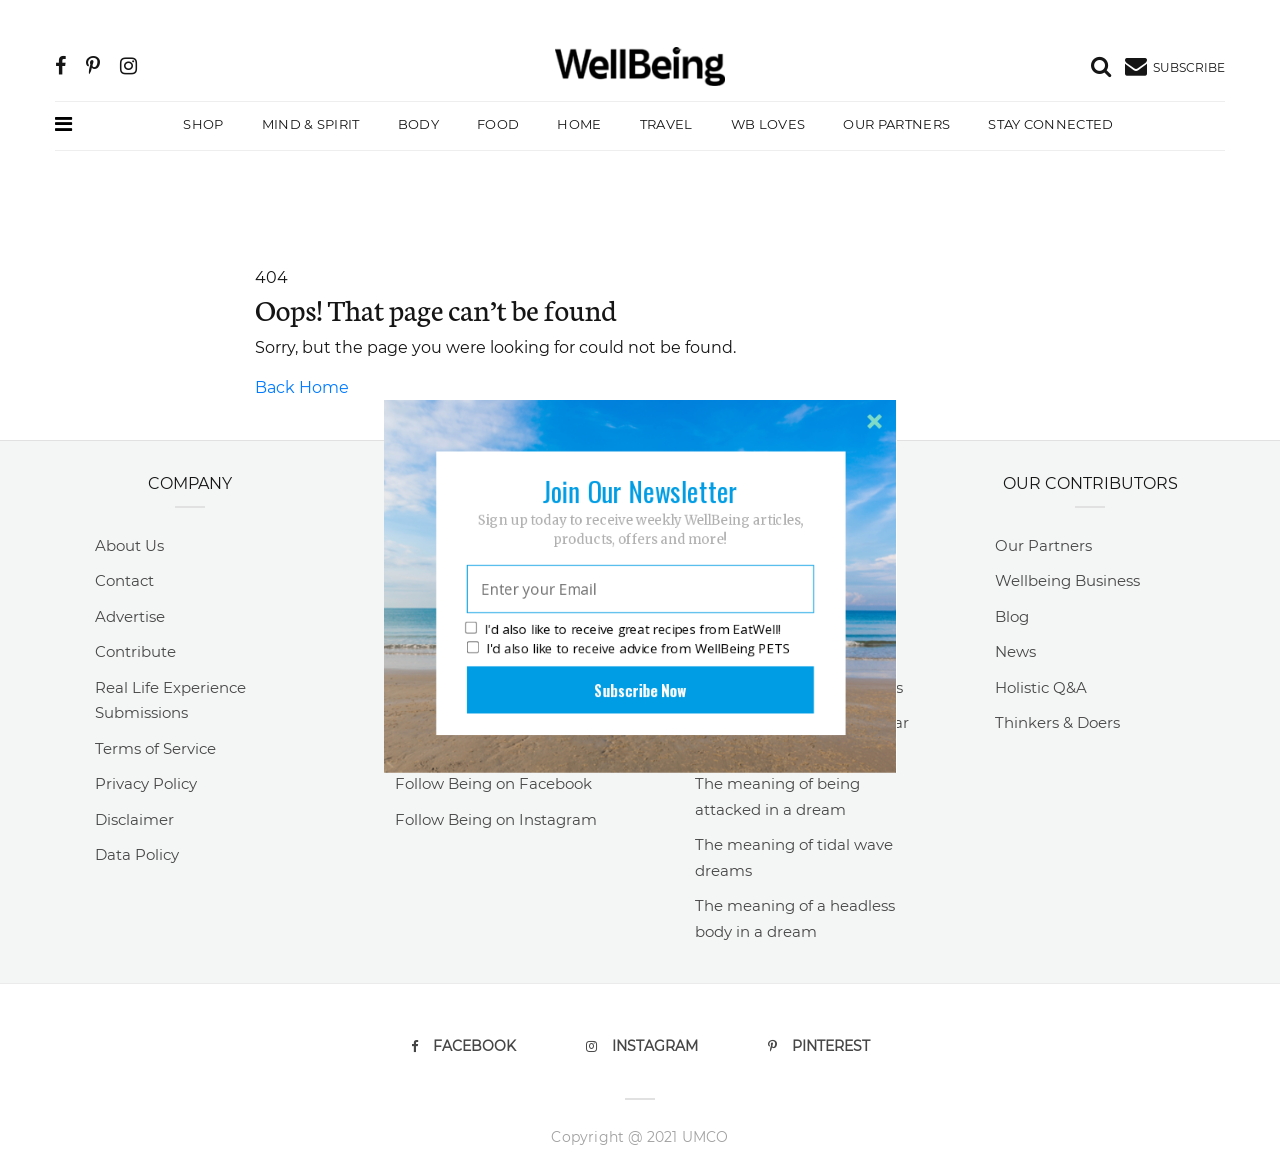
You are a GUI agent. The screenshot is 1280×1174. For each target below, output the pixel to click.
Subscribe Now (640, 674)
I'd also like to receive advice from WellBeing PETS (628, 632)
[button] (640, 475)
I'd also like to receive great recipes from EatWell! (623, 613)
